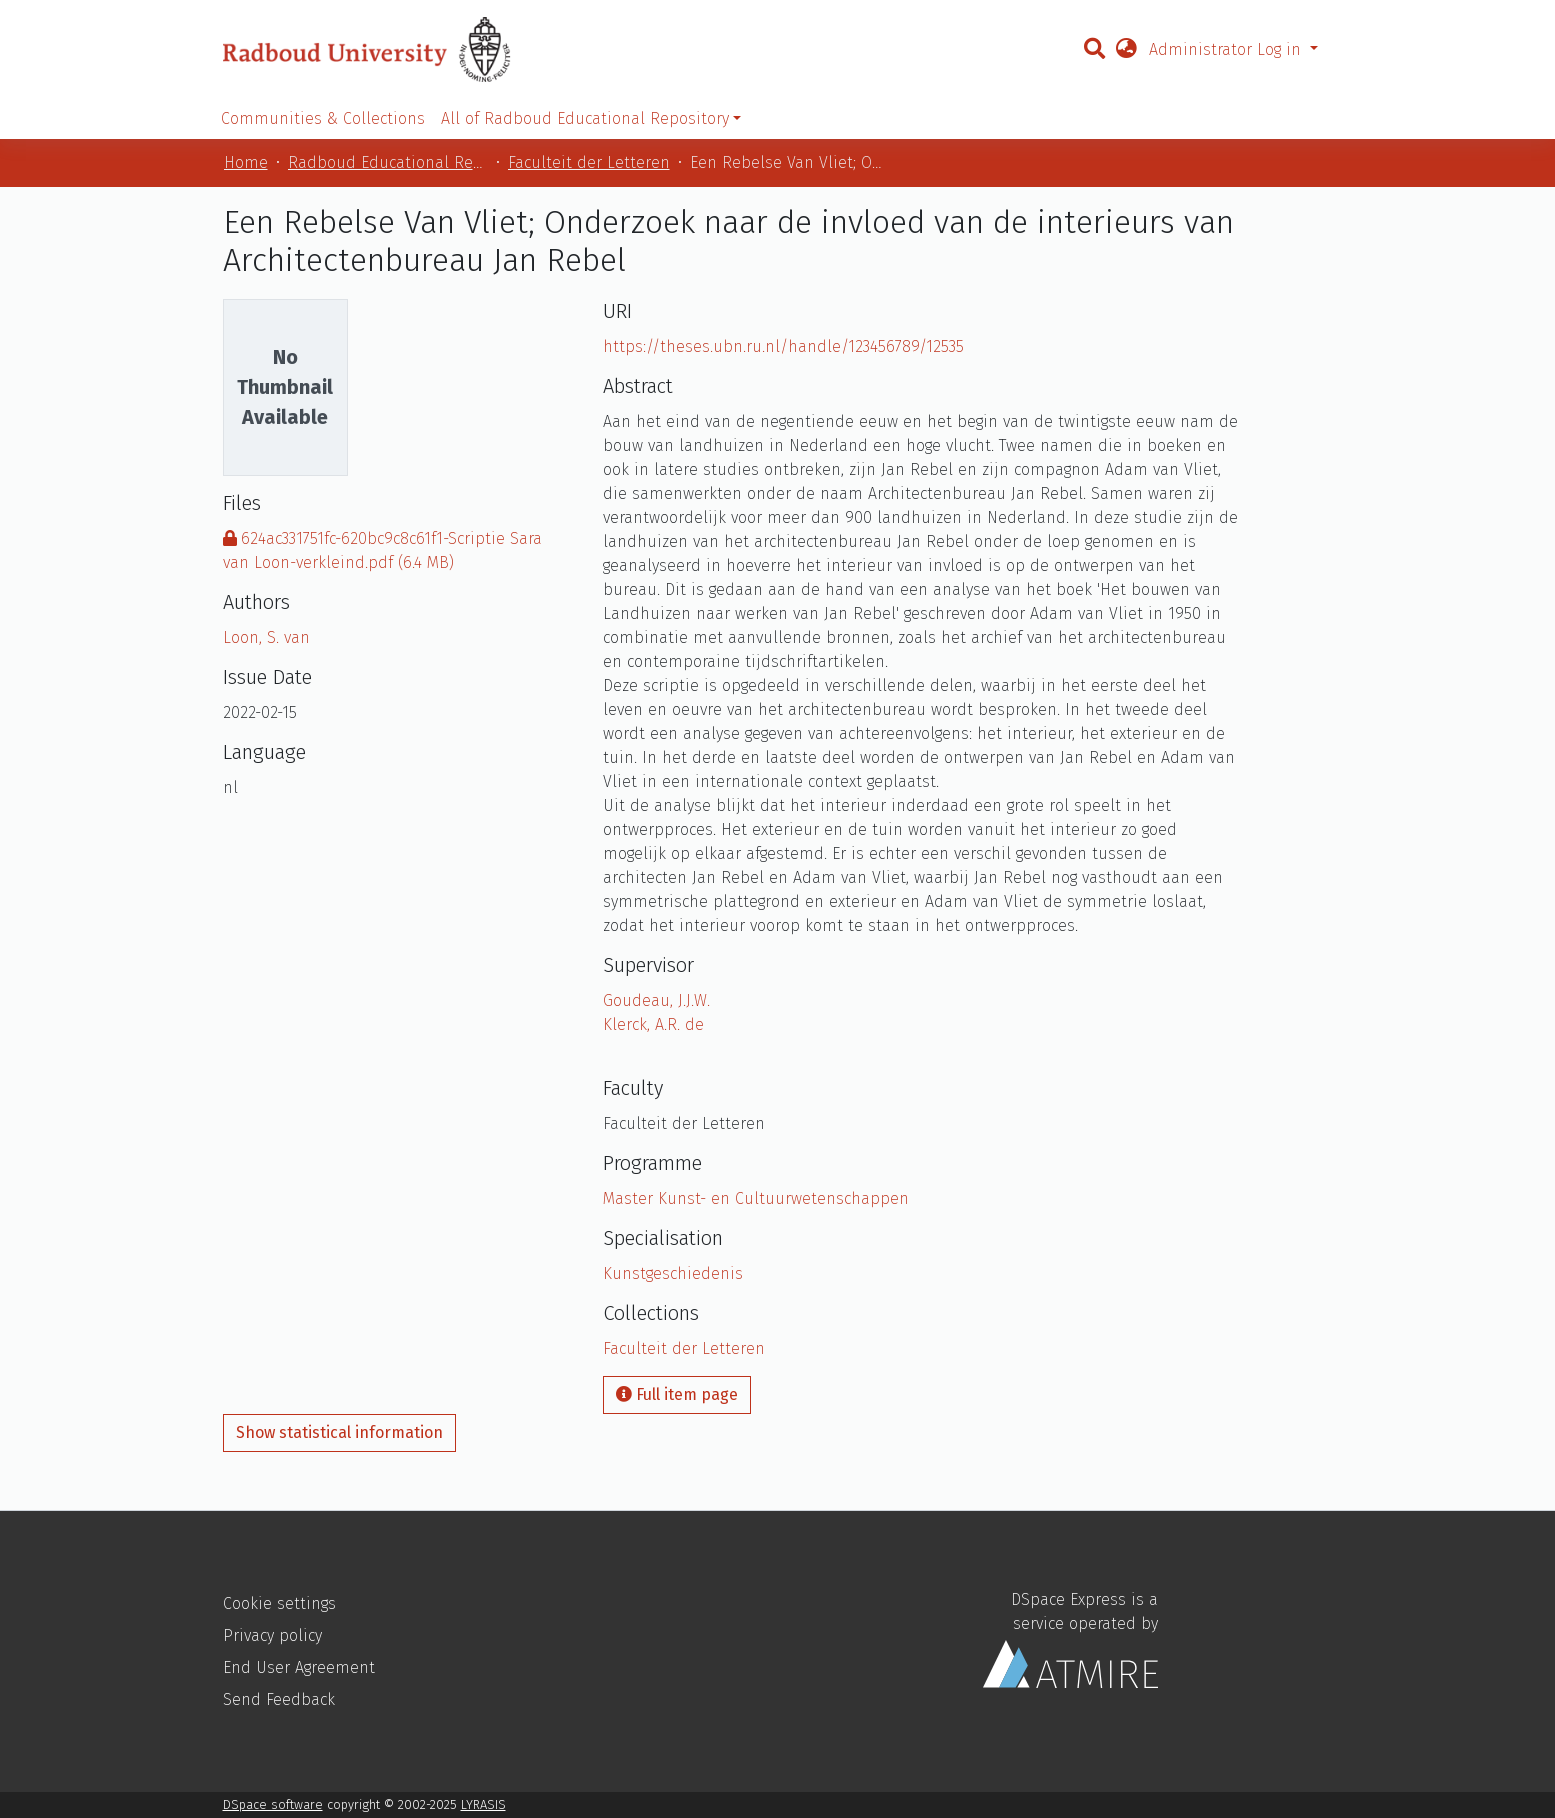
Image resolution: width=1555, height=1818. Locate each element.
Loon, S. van (266, 637)
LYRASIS (483, 1804)
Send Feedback (279, 1699)
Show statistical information (339, 1432)
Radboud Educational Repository (388, 162)
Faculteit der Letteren (589, 162)
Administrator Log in (1227, 49)
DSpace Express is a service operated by (1070, 1639)
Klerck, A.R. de (653, 1024)
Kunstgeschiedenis (673, 1273)
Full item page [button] (677, 1394)
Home (246, 162)
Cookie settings (279, 1603)
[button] (1126, 50)
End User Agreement (299, 1667)
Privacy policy (272, 1635)
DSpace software (273, 1804)
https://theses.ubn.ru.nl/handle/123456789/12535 (783, 346)
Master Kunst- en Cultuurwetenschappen (756, 1198)
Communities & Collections (323, 118)
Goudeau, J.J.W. (656, 1000)
